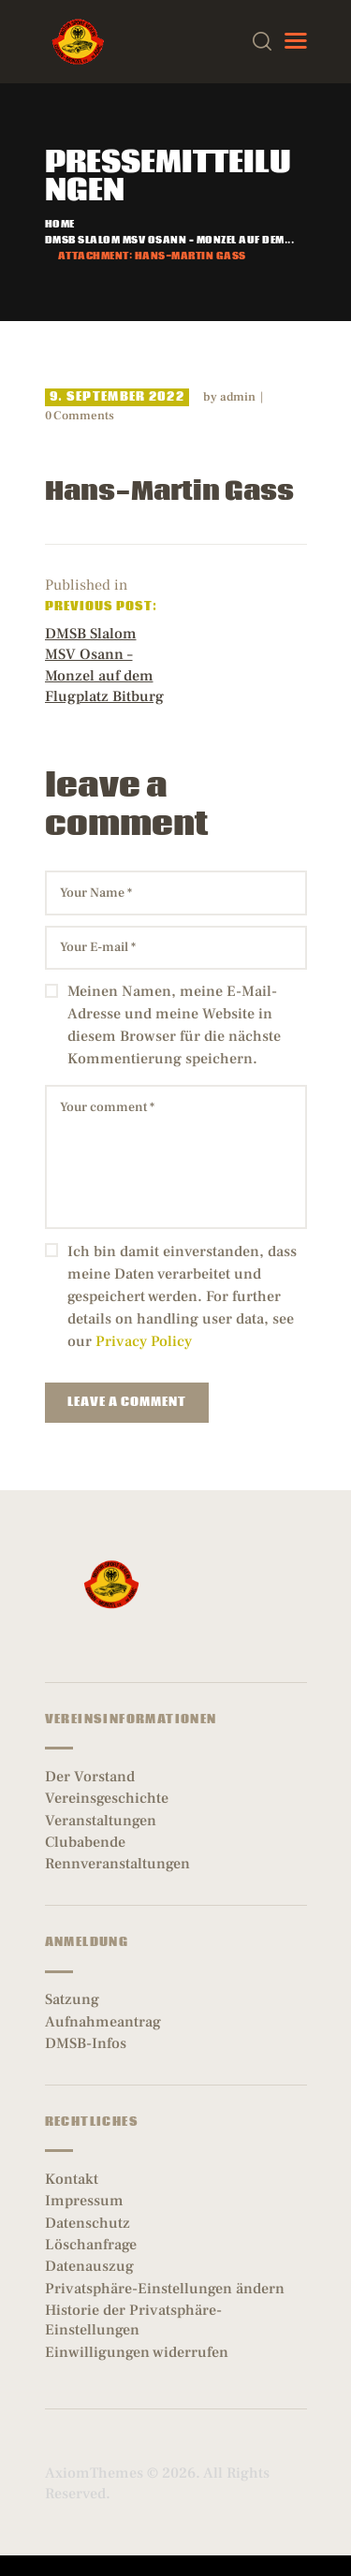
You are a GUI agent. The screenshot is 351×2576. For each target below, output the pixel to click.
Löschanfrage (91, 2244)
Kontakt (71, 2179)
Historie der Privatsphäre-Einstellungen (133, 2320)
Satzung (72, 1999)
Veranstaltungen (100, 1820)
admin (239, 396)
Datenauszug (89, 2266)
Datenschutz (87, 2223)
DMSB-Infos (85, 2043)
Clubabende (85, 1842)
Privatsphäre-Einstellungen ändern (165, 2288)
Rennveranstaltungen (117, 1863)
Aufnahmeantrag (103, 2021)
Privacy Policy (143, 1341)
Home (60, 224)
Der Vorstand (90, 1776)
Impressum (84, 2200)
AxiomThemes (94, 2473)
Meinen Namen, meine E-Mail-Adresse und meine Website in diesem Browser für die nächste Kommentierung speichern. (174, 1025)
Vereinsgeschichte (106, 1798)
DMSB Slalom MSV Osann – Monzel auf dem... (170, 240)
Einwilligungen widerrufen (136, 2352)
